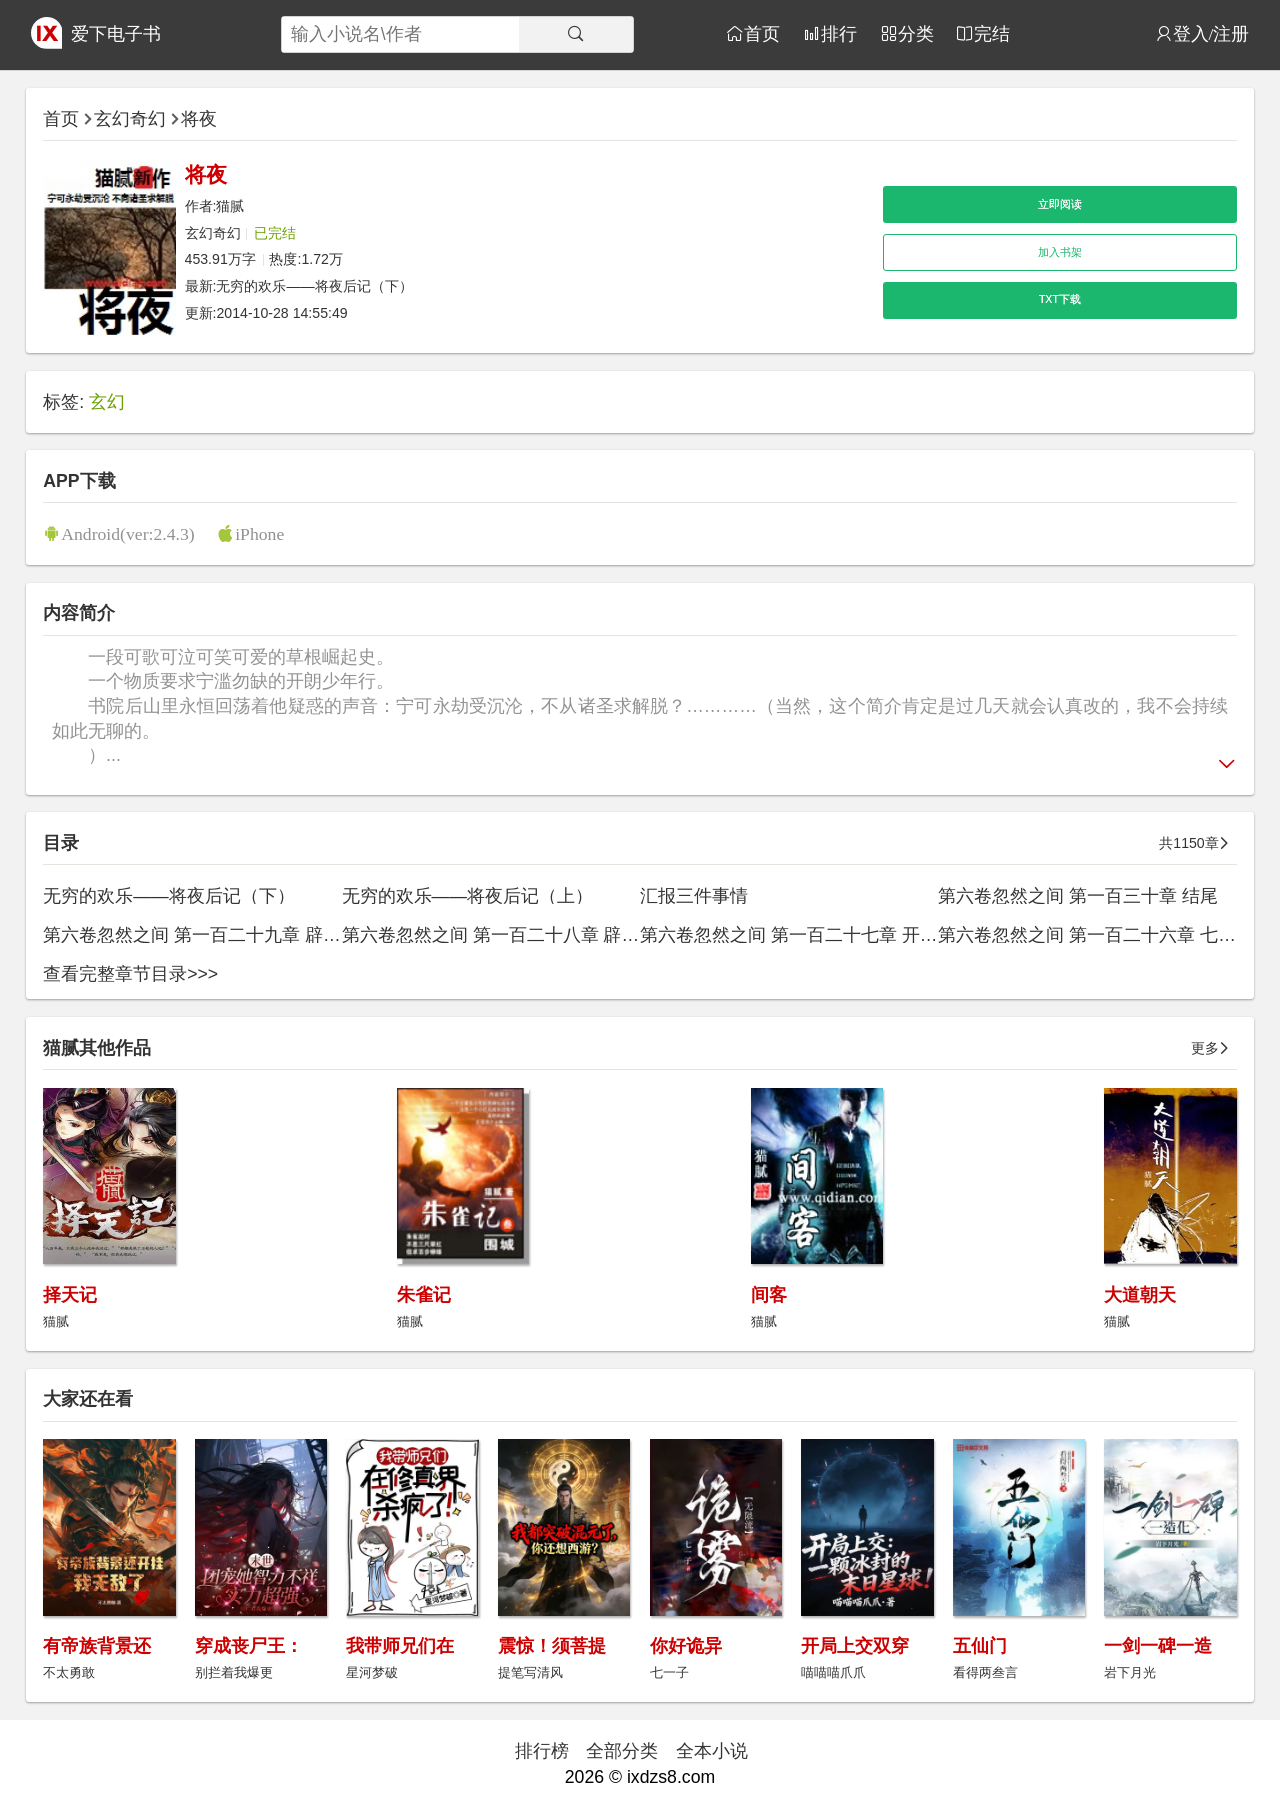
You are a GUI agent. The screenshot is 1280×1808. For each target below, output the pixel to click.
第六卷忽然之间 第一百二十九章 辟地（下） (219, 935)
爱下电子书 (116, 34)
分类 (916, 33)
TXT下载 (1060, 299)
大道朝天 (1140, 1295)
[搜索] (576, 34)
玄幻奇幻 (130, 119)
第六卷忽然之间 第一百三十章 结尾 (1078, 896)
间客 (769, 1295)
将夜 (199, 119)
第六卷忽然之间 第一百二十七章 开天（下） (816, 935)
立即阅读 (1060, 204)
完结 (992, 33)
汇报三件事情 (694, 896)
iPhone (259, 533)
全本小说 (712, 1751)
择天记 (70, 1295)
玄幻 (107, 402)
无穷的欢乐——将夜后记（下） (314, 286)
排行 (839, 33)
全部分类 (622, 1751)
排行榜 (542, 1751)
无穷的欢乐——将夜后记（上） (467, 896)
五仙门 (980, 1646)
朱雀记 (424, 1295)
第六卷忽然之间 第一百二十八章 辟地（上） (518, 935)
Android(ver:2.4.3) (127, 533)
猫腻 (230, 206)
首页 (762, 33)
